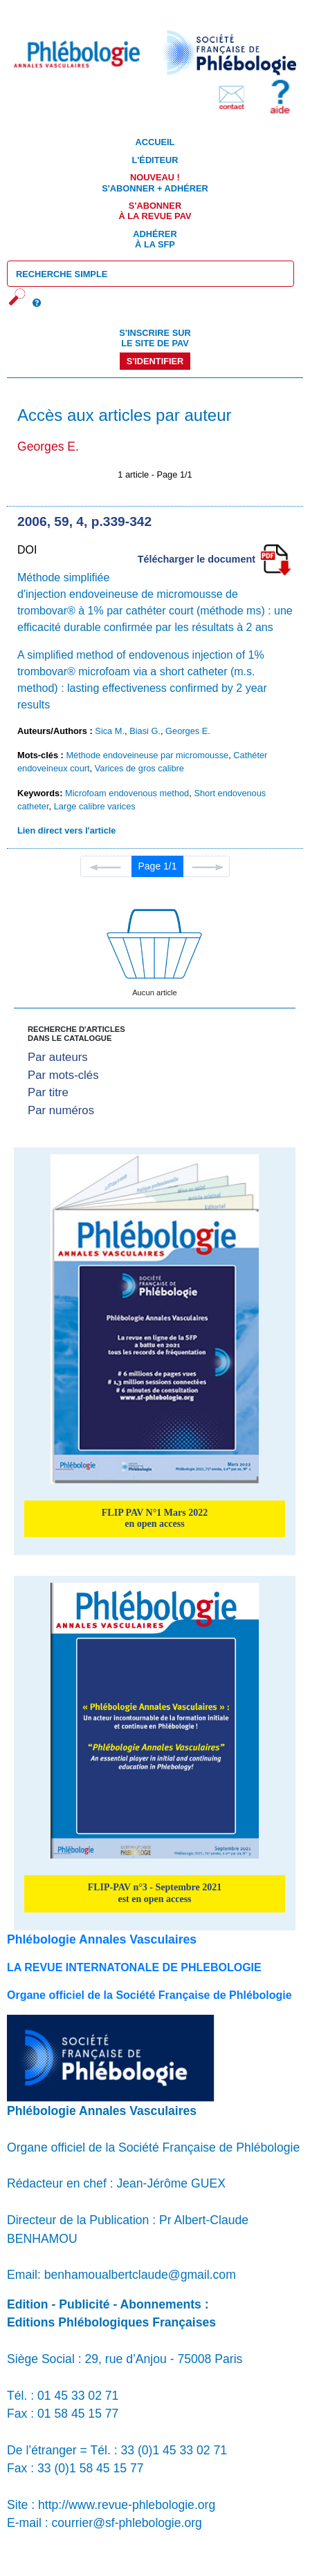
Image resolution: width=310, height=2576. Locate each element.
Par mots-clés (63, 1075)
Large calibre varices (95, 806)
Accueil (155, 142)
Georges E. (187, 731)
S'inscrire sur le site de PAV (154, 338)
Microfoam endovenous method (127, 793)
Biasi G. (145, 731)
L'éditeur (154, 160)
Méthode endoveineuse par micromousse (147, 755)
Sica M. (110, 731)
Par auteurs (58, 1057)
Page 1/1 (157, 866)
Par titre (48, 1092)
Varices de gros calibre (139, 768)
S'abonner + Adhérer (155, 182)
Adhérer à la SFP (154, 239)
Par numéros (61, 1110)
